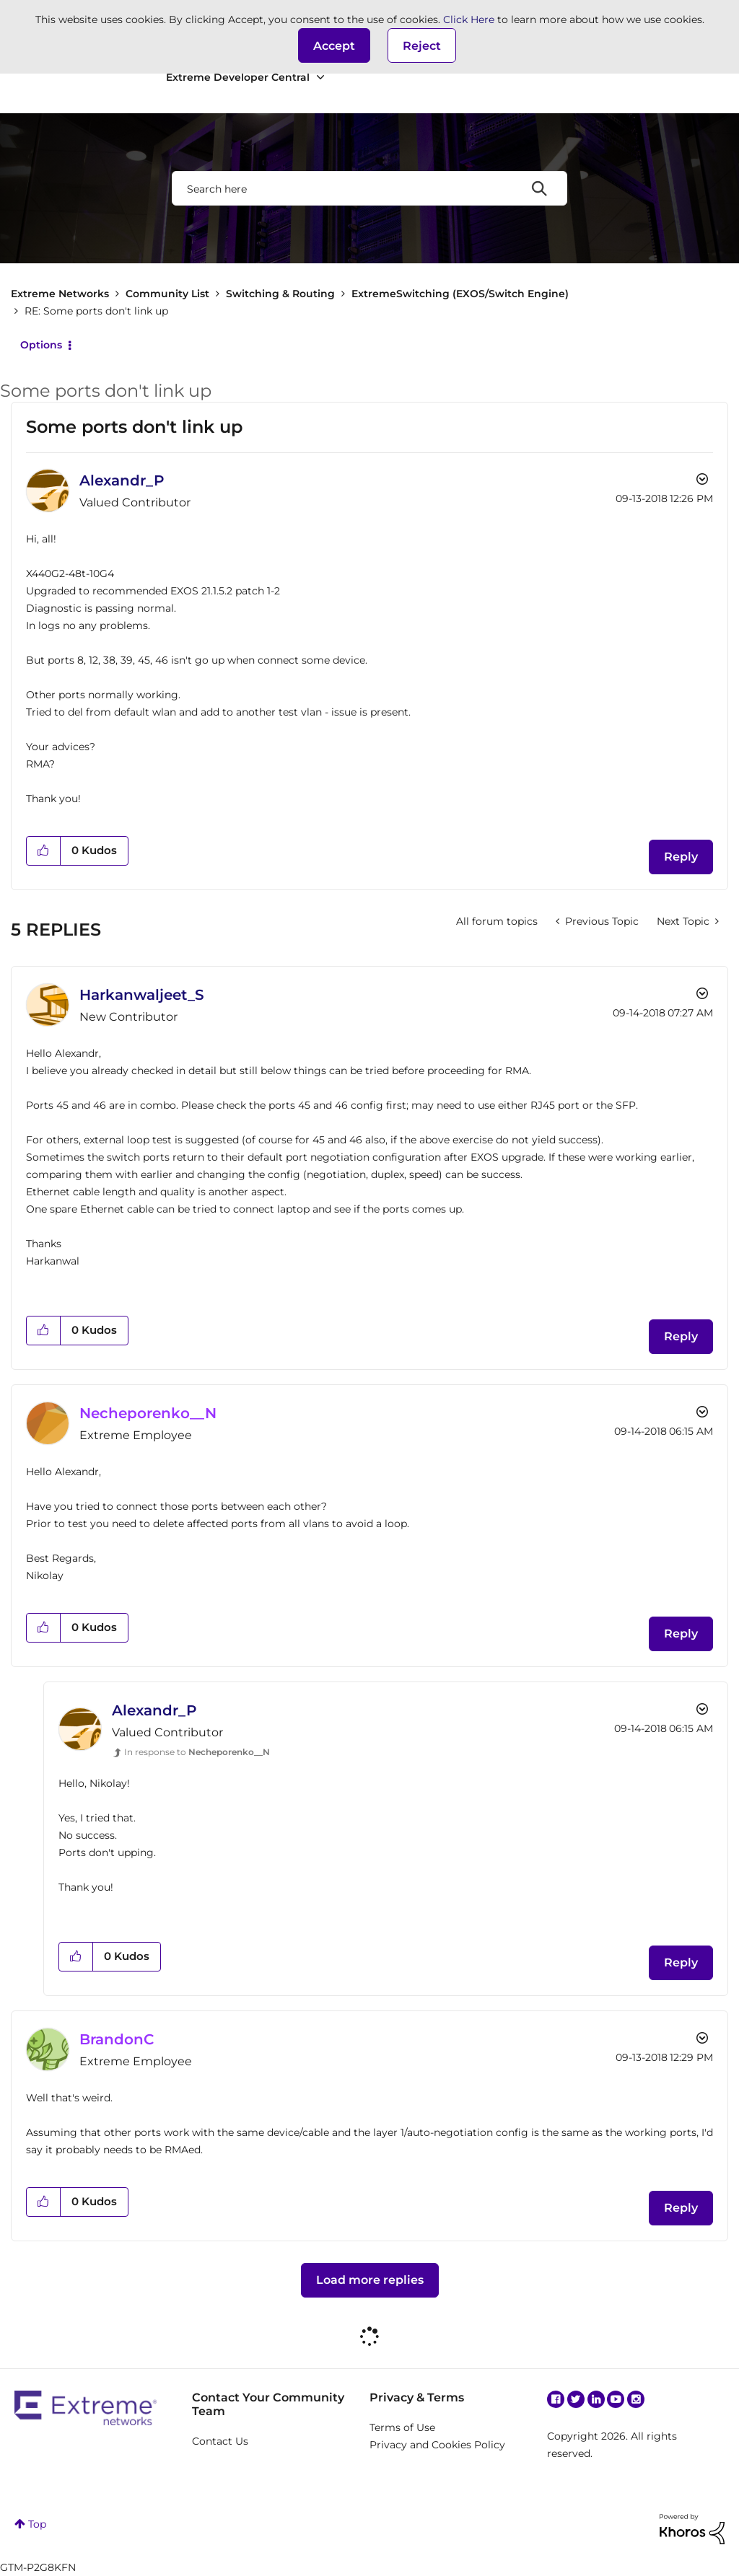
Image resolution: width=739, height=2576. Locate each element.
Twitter (576, 2399)
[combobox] (369, 188)
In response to (197, 1751)
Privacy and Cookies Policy (437, 2444)
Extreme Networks (60, 293)
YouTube (615, 2399)
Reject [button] (422, 46)
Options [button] (41, 344)
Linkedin (596, 2399)
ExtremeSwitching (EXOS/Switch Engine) (460, 293)
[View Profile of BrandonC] (116, 2039)
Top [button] (37, 2524)
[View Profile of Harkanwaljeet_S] (141, 994)
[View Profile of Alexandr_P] (122, 480)
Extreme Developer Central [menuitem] (238, 77)
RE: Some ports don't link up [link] (96, 310)
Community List (167, 293)
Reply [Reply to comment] (681, 1336)
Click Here (468, 19)
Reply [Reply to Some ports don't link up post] (681, 856)
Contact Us (220, 2441)
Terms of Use (402, 2427)
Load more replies (370, 2280)
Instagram (635, 2399)
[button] (334, 45)
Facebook (555, 2399)
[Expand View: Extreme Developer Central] (320, 77)
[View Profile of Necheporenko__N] (148, 1413)
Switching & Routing (280, 293)
